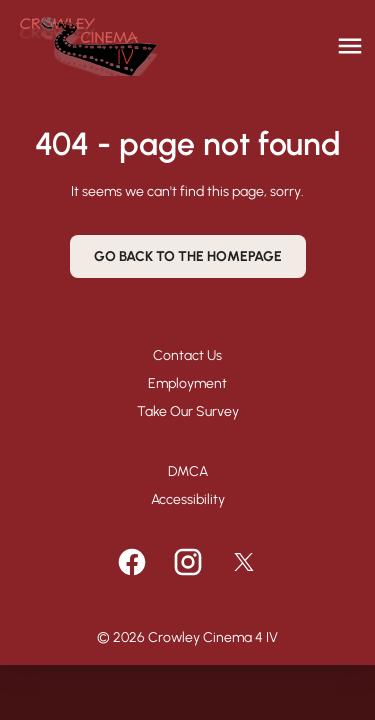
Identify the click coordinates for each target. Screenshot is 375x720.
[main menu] (350, 46)
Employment (187, 383)
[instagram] (188, 562)
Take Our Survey (188, 411)
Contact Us (187, 355)
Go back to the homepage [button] (188, 256)
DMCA (188, 471)
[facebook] (132, 562)
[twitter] (244, 562)
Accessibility (188, 499)
